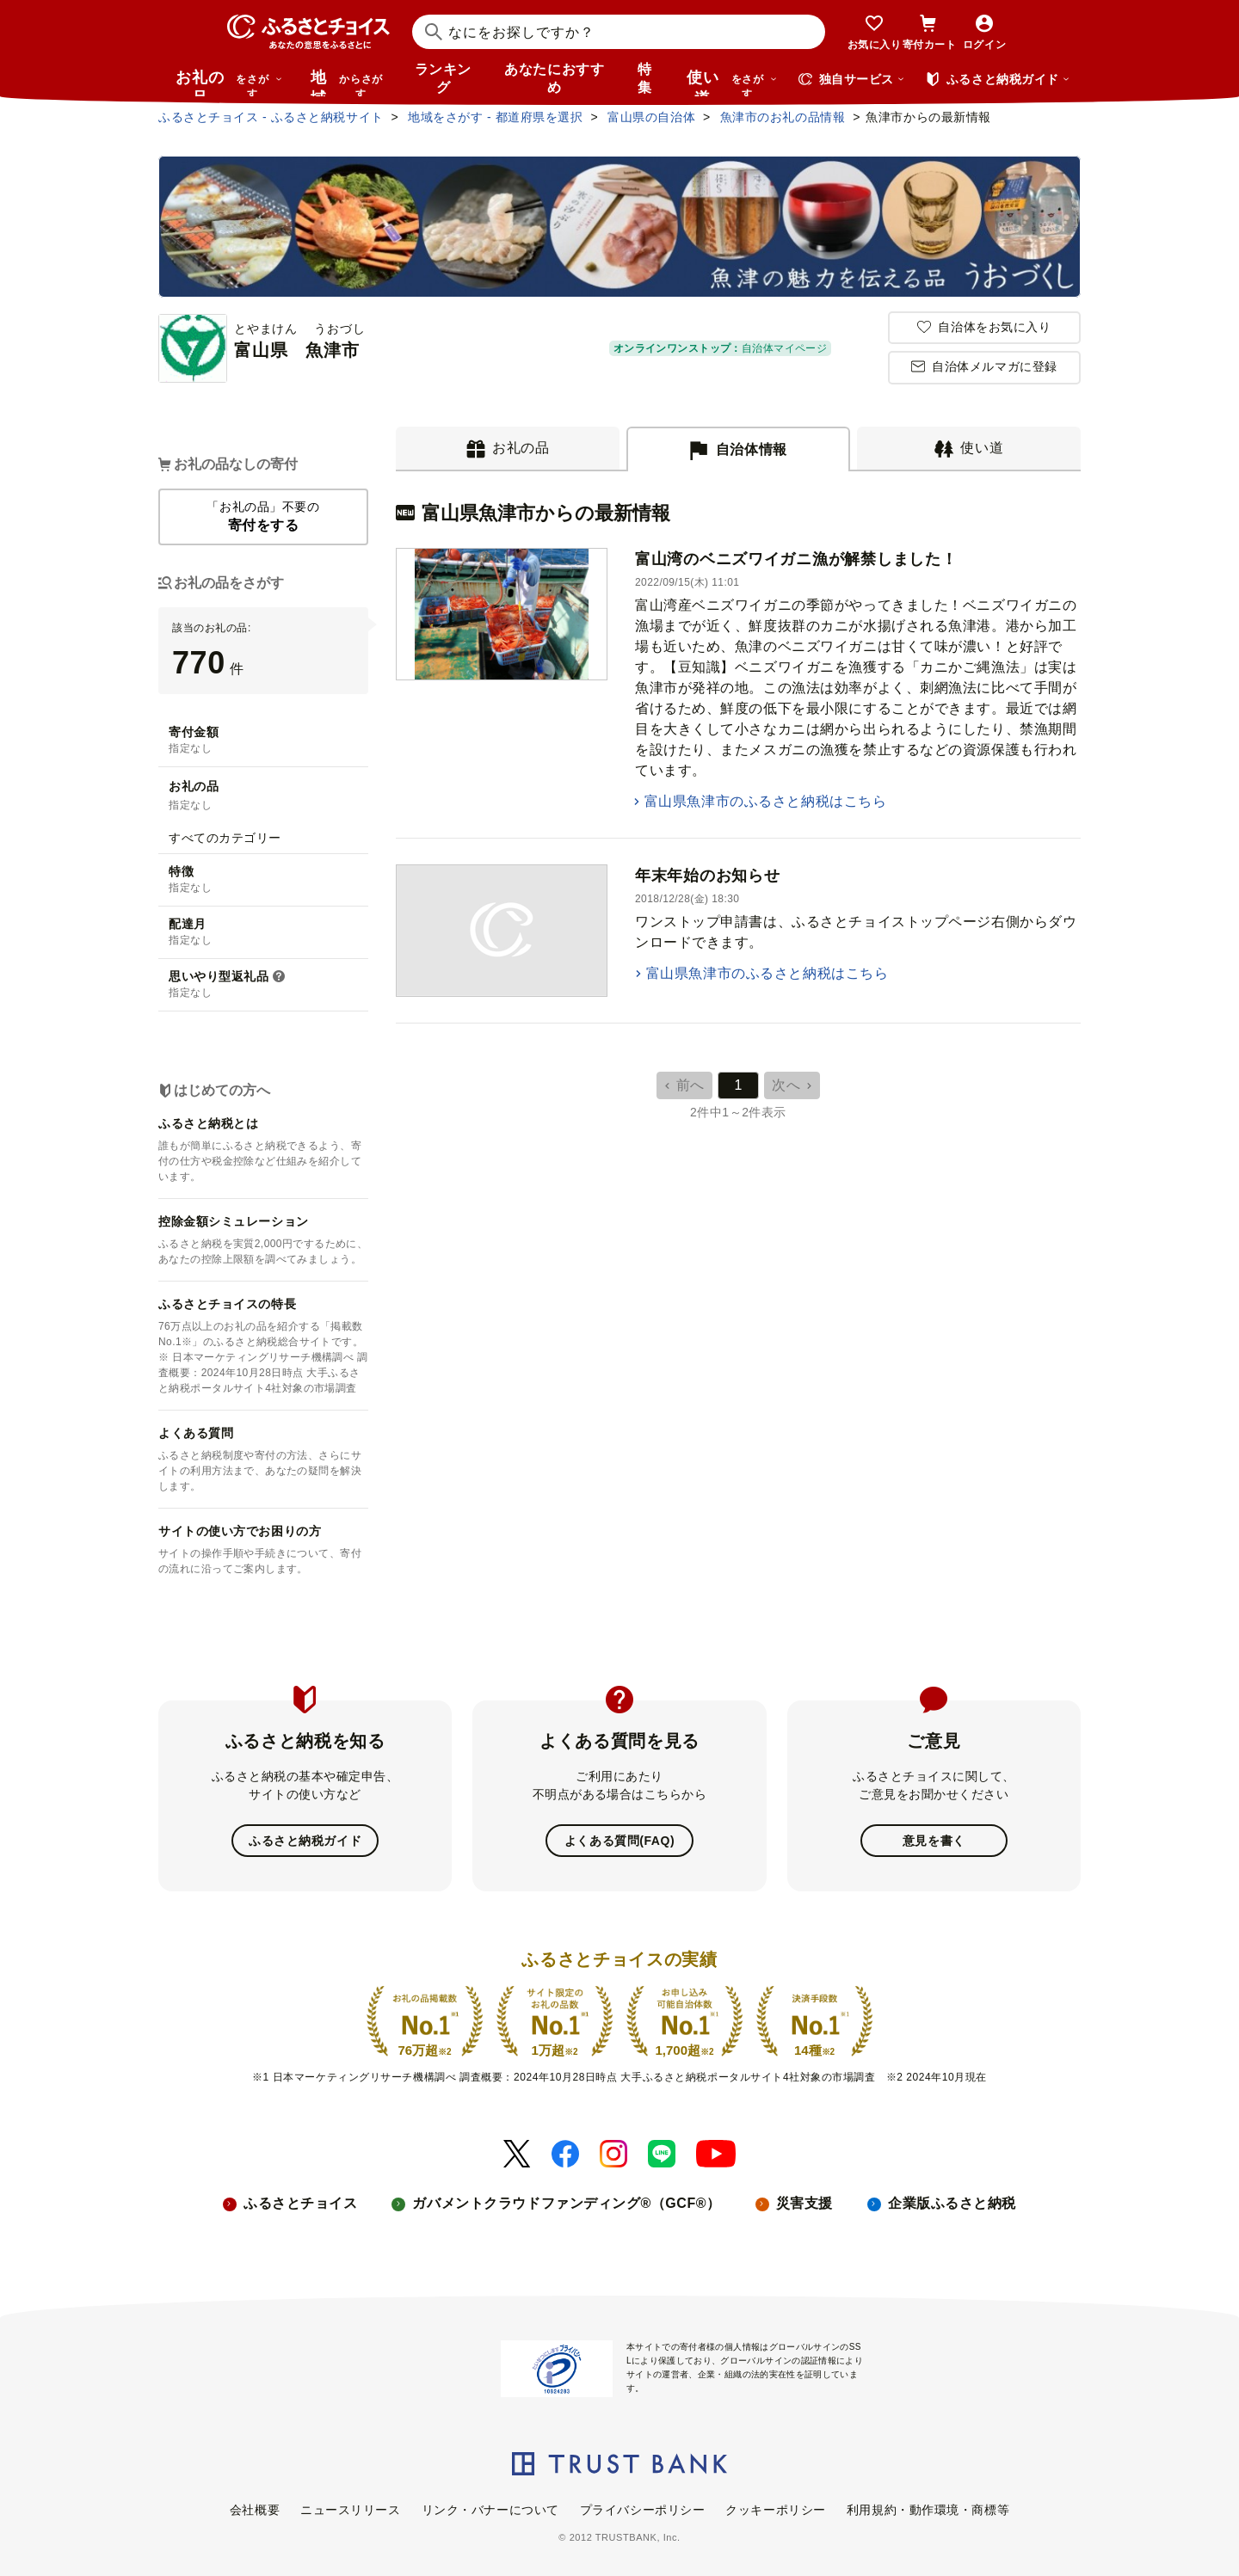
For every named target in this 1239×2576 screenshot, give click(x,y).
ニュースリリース (350, 2509)
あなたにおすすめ (554, 78)
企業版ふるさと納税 (952, 2203)
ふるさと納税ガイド (305, 1840)
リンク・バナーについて (490, 2509)
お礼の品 (229, 82)
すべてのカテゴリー (225, 838)
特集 (645, 78)
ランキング (443, 78)
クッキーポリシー (775, 2509)
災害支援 (804, 2203)
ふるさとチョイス (300, 2203)
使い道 (732, 82)
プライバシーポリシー (643, 2509)
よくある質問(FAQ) (619, 1840)
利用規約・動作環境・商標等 (928, 2509)
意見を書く (934, 1840)
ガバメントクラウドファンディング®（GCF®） (566, 2203)
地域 (349, 82)
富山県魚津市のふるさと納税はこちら (765, 801)
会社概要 (255, 2509)
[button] (279, 977)
